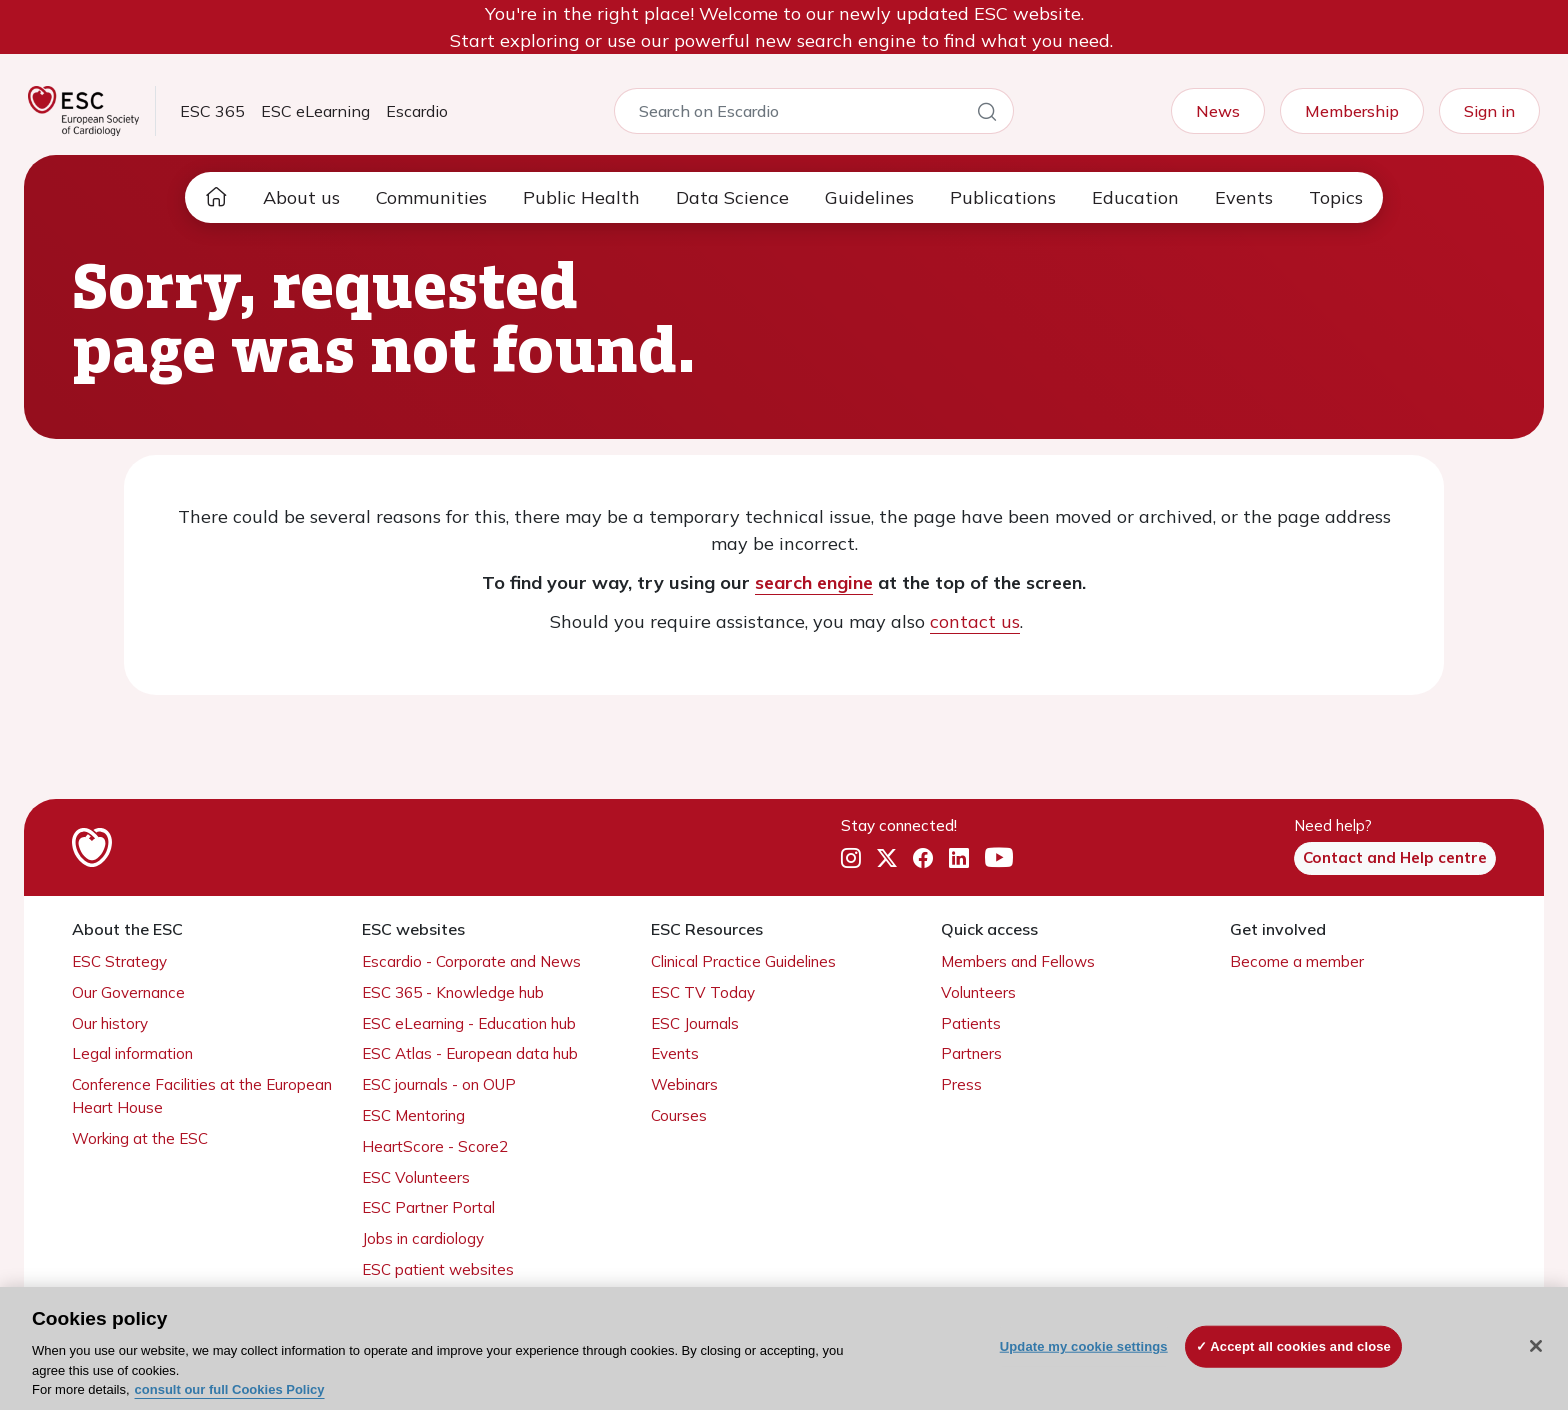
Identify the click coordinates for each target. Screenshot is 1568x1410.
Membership (1352, 111)
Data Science (732, 197)
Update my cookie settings (1084, 1346)
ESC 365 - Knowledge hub (453, 992)
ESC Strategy (119, 961)
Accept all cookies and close (1300, 1346)
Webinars (684, 1084)
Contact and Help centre (1395, 857)
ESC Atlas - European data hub (470, 1053)
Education (1135, 197)
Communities (431, 197)
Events (1244, 197)
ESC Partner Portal (428, 1207)
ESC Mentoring (413, 1115)
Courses (679, 1115)
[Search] (987, 115)
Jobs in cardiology (423, 1238)
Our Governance (128, 992)
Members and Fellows (1018, 961)
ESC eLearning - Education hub (469, 1023)
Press (961, 1084)
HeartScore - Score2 (435, 1146)
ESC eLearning (315, 111)
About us (301, 197)
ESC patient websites (438, 1269)
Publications (1003, 197)
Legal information (132, 1053)
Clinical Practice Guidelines (743, 961)
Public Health (581, 197)
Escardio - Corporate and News (471, 961)
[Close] (1536, 1346)
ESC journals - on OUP (439, 1084)
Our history (110, 1023)
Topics (1336, 197)
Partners (971, 1053)
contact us (975, 621)
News (1218, 111)
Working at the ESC (140, 1138)
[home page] (216, 197)
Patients (971, 1023)
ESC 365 (212, 111)
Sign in (1489, 111)
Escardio (417, 111)
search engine (814, 582)
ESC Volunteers (416, 1177)
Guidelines (869, 197)
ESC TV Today (703, 992)
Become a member (1297, 961)
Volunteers (978, 992)
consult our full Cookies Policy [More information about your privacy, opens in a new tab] (230, 1389)
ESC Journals (695, 1023)
